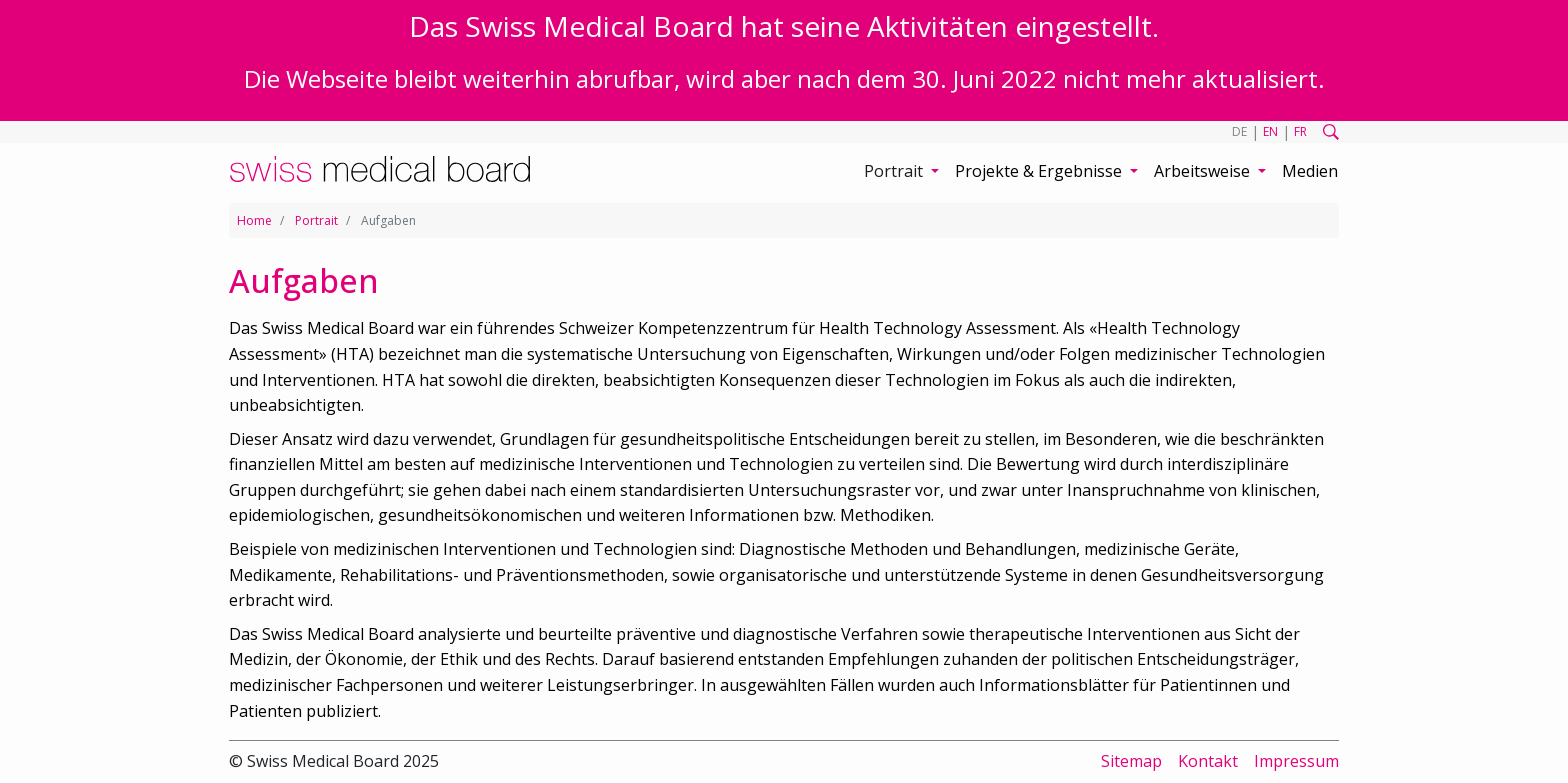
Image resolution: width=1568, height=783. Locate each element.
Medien (1310, 171)
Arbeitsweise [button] (1204, 171)
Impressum (1296, 761)
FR (1300, 131)
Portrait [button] (895, 171)
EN (1270, 131)
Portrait (316, 220)
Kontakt (1208, 761)
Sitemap (1131, 761)
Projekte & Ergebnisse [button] (1040, 171)
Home (254, 220)
